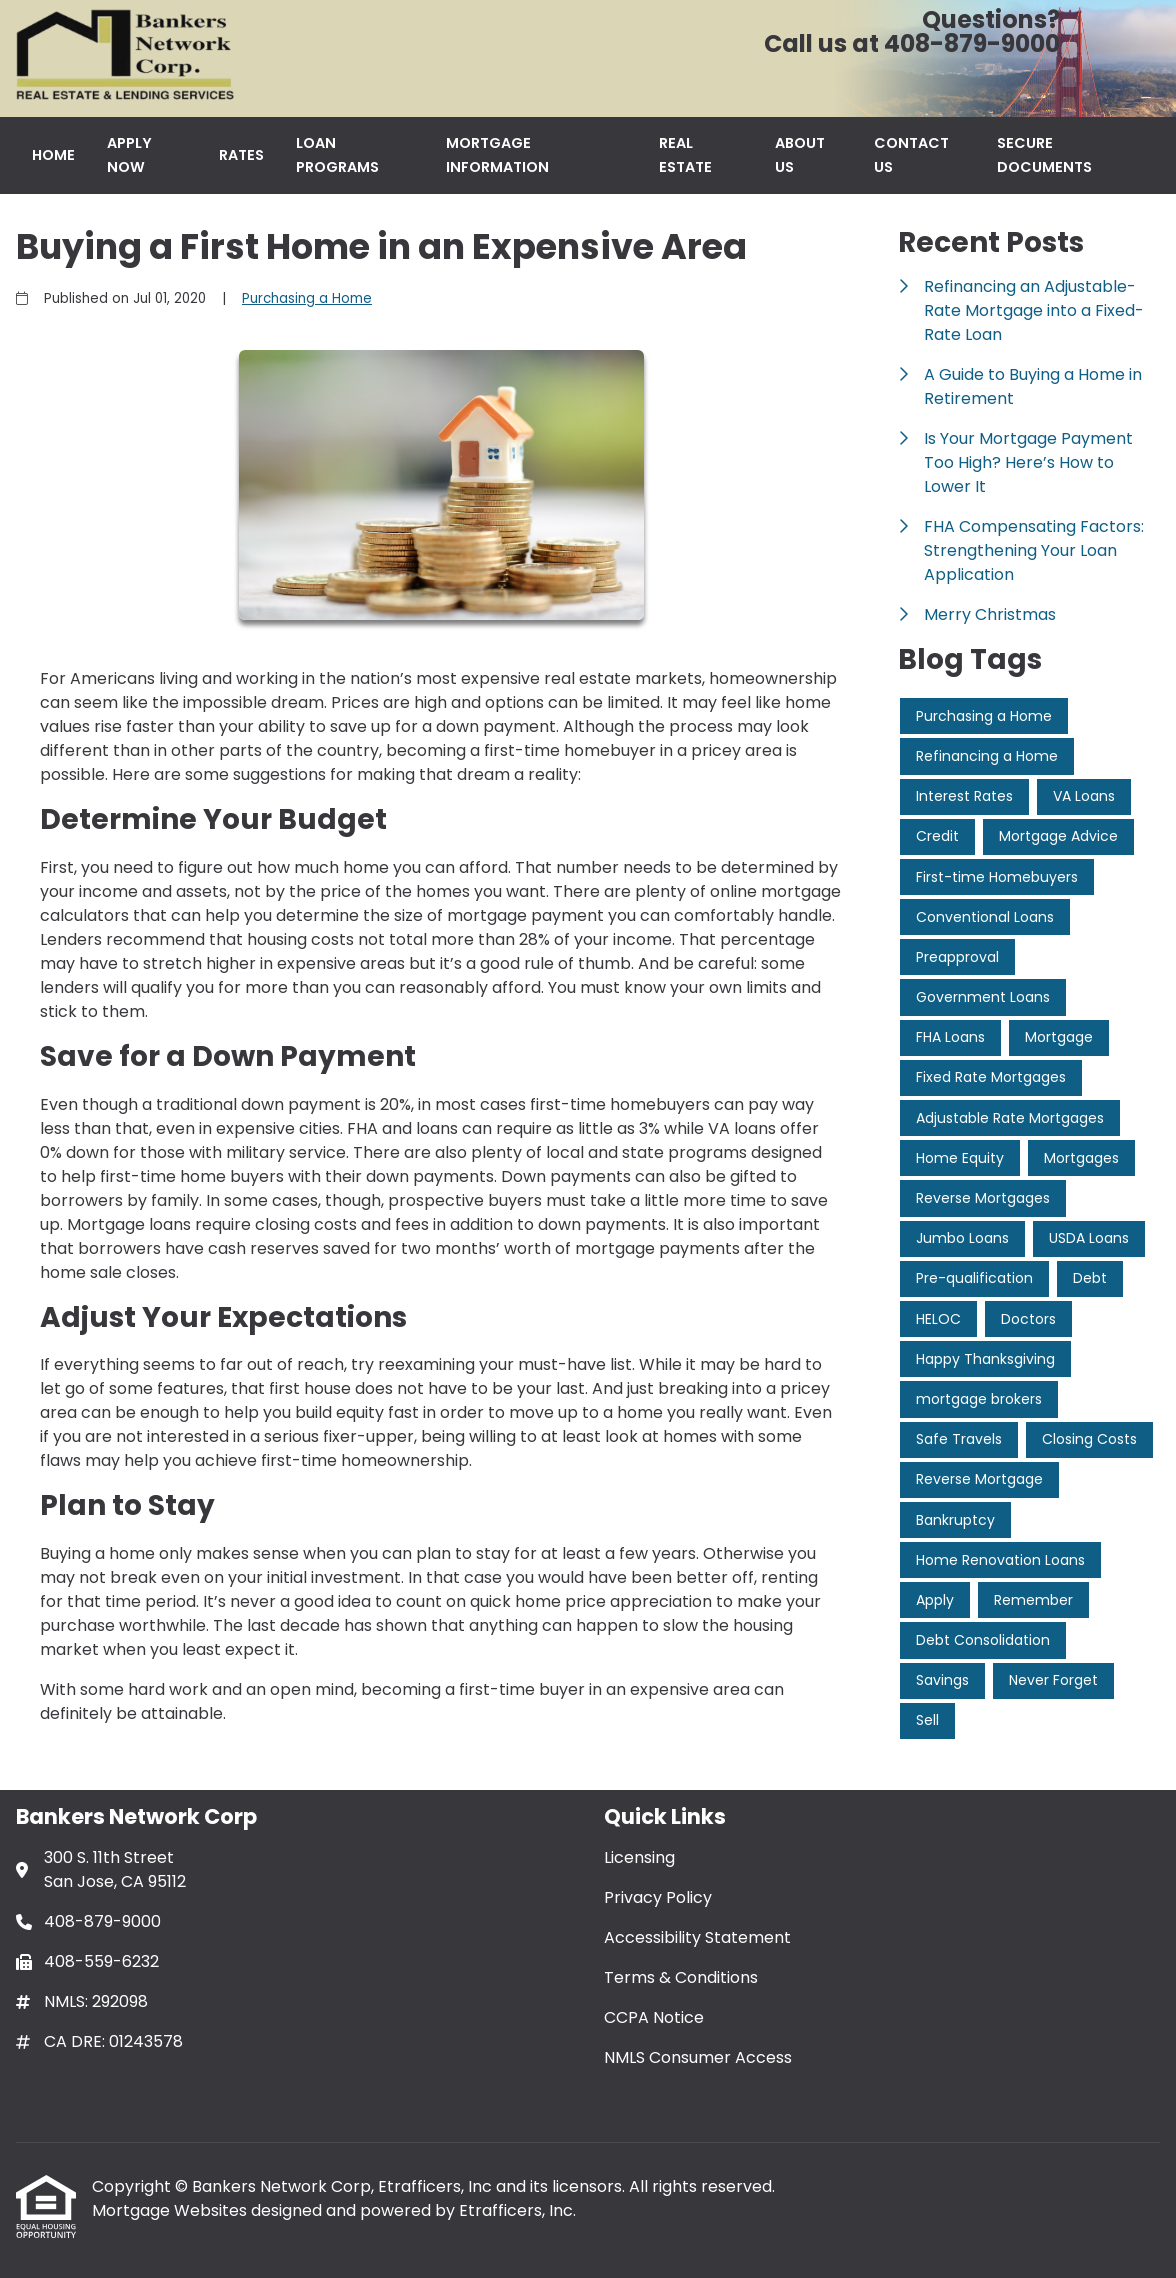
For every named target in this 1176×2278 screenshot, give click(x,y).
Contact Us (911, 155)
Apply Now (129, 155)
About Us (800, 155)
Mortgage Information (497, 155)
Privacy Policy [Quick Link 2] (658, 1897)
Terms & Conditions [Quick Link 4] (681, 1977)
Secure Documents (1044, 155)
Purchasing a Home (307, 298)
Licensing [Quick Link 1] (639, 1857)
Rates (241, 155)
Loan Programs (337, 155)
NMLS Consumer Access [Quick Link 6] (698, 2057)
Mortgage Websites (171, 2210)
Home (53, 155)
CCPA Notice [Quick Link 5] (654, 2017)
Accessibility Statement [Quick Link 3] (697, 1937)
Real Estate (685, 155)
